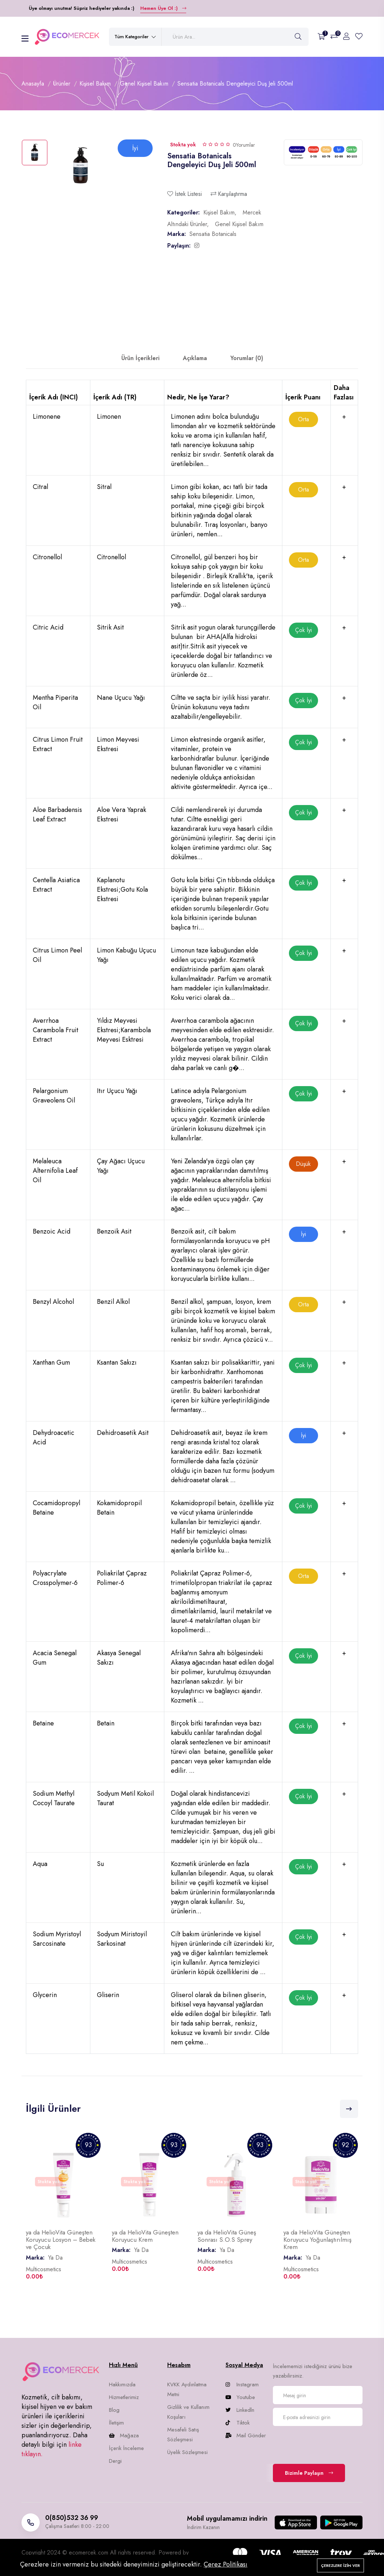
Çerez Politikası (225, 2564)
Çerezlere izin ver (340, 2565)
